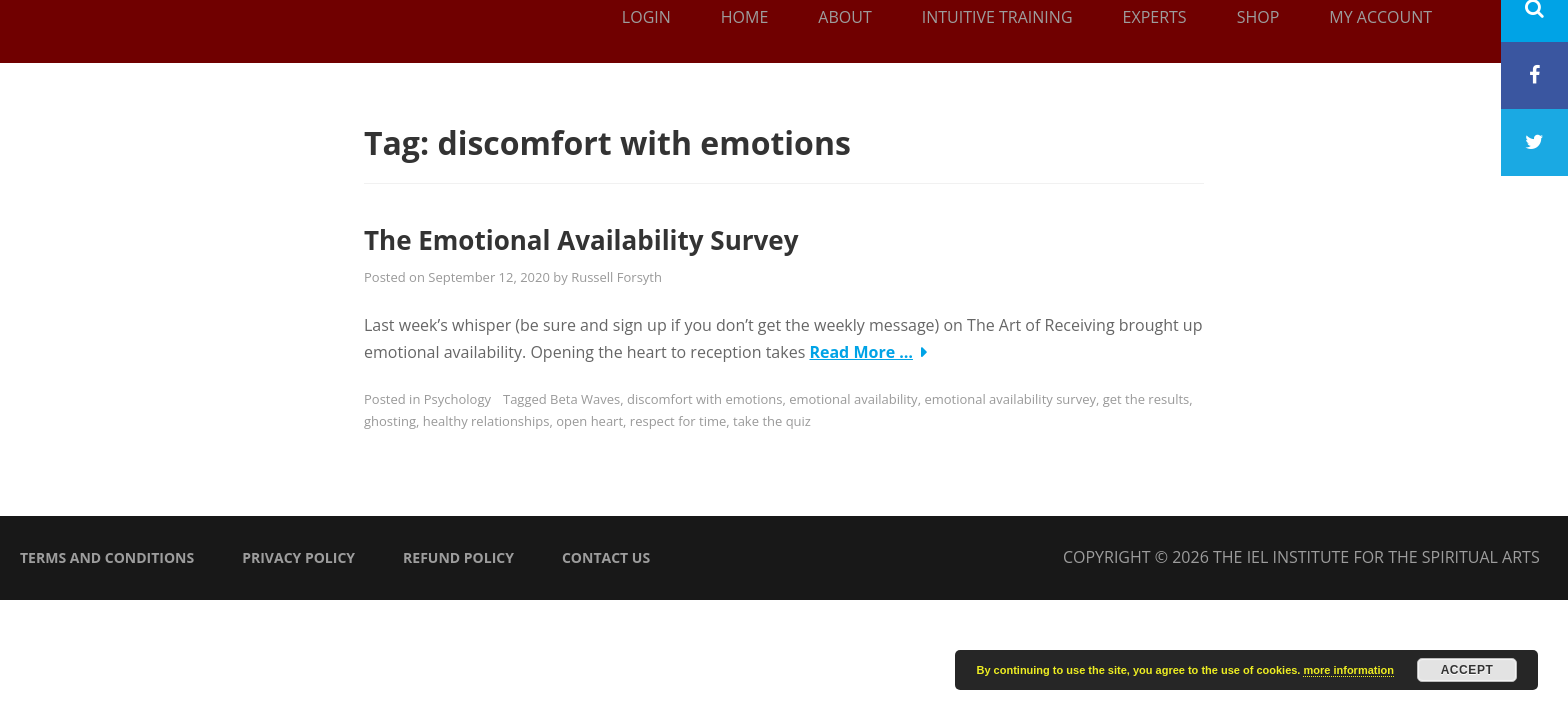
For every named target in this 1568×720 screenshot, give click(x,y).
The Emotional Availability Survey (581, 240)
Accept (1467, 670)
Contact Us (606, 557)
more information (1348, 670)
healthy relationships (486, 421)
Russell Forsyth (616, 277)
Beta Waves (585, 399)
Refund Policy (458, 557)
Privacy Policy (298, 557)
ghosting (390, 421)
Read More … (861, 352)
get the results (1146, 399)
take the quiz (772, 421)
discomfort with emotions (704, 399)
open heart (589, 421)
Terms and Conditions (107, 557)
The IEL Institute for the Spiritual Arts (1376, 557)
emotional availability (853, 399)
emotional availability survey (1010, 399)
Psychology (457, 399)
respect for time (678, 421)
